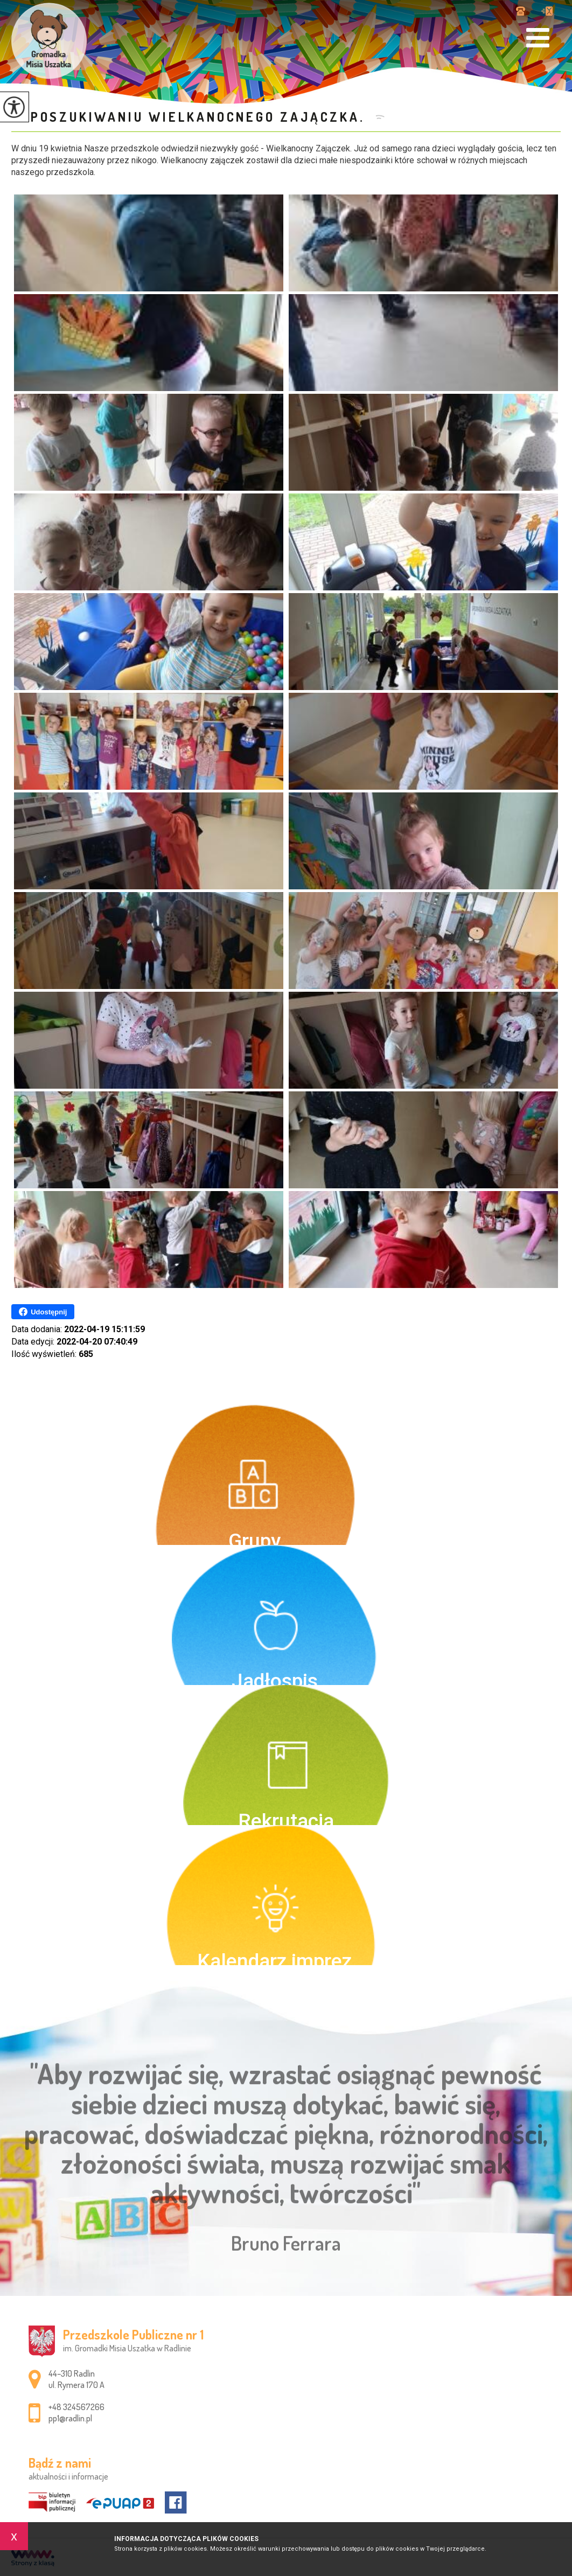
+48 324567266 (520, 11)
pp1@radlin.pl (547, 11)
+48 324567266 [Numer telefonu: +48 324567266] (76, 2406)
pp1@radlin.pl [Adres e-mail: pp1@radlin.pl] (70, 2418)
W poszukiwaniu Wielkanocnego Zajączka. (190, 116)
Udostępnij (43, 1311)
